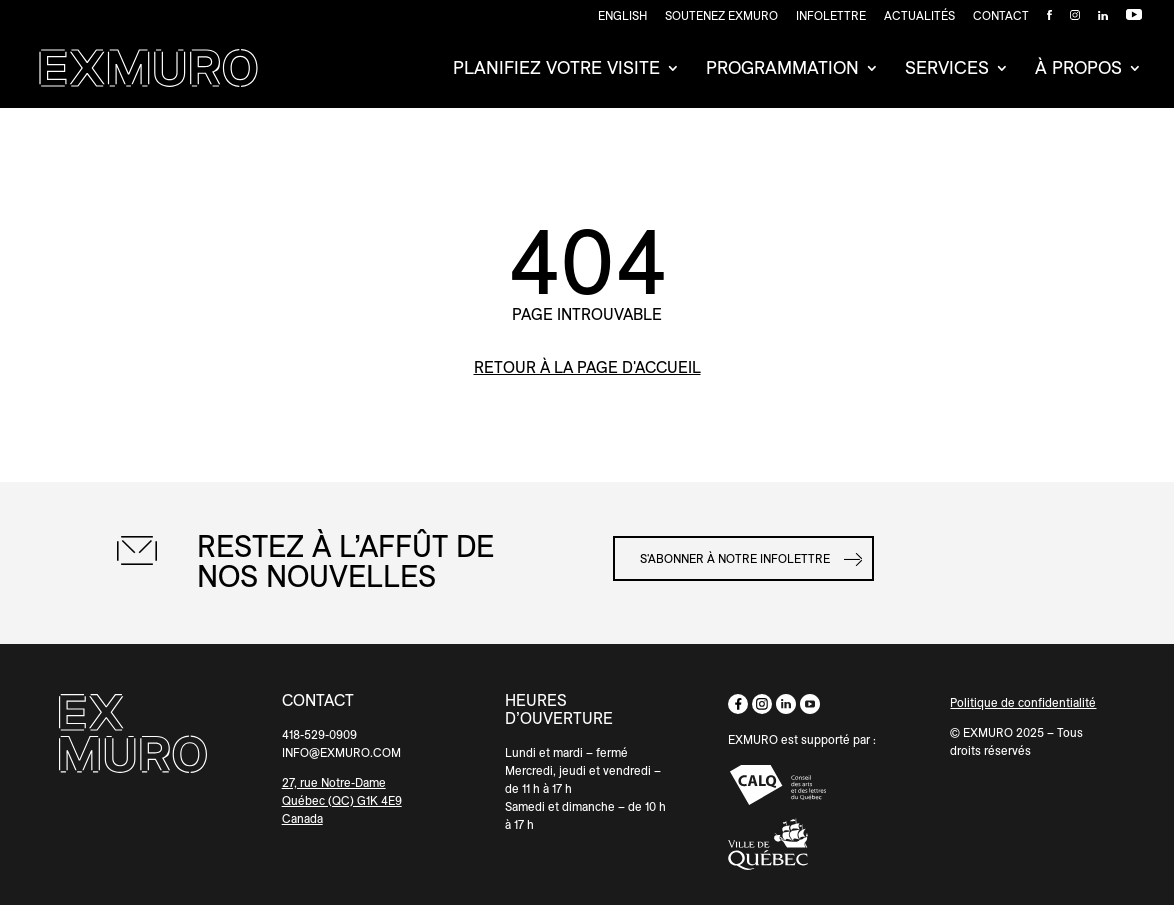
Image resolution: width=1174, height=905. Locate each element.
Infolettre (831, 16)
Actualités (919, 16)
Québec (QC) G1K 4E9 (342, 800)
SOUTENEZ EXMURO (721, 16)
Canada (302, 818)
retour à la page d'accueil (587, 367)
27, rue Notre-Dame (334, 782)
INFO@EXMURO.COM (341, 752)
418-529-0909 (319, 734)
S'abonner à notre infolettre (735, 558)
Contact (1001, 16)
